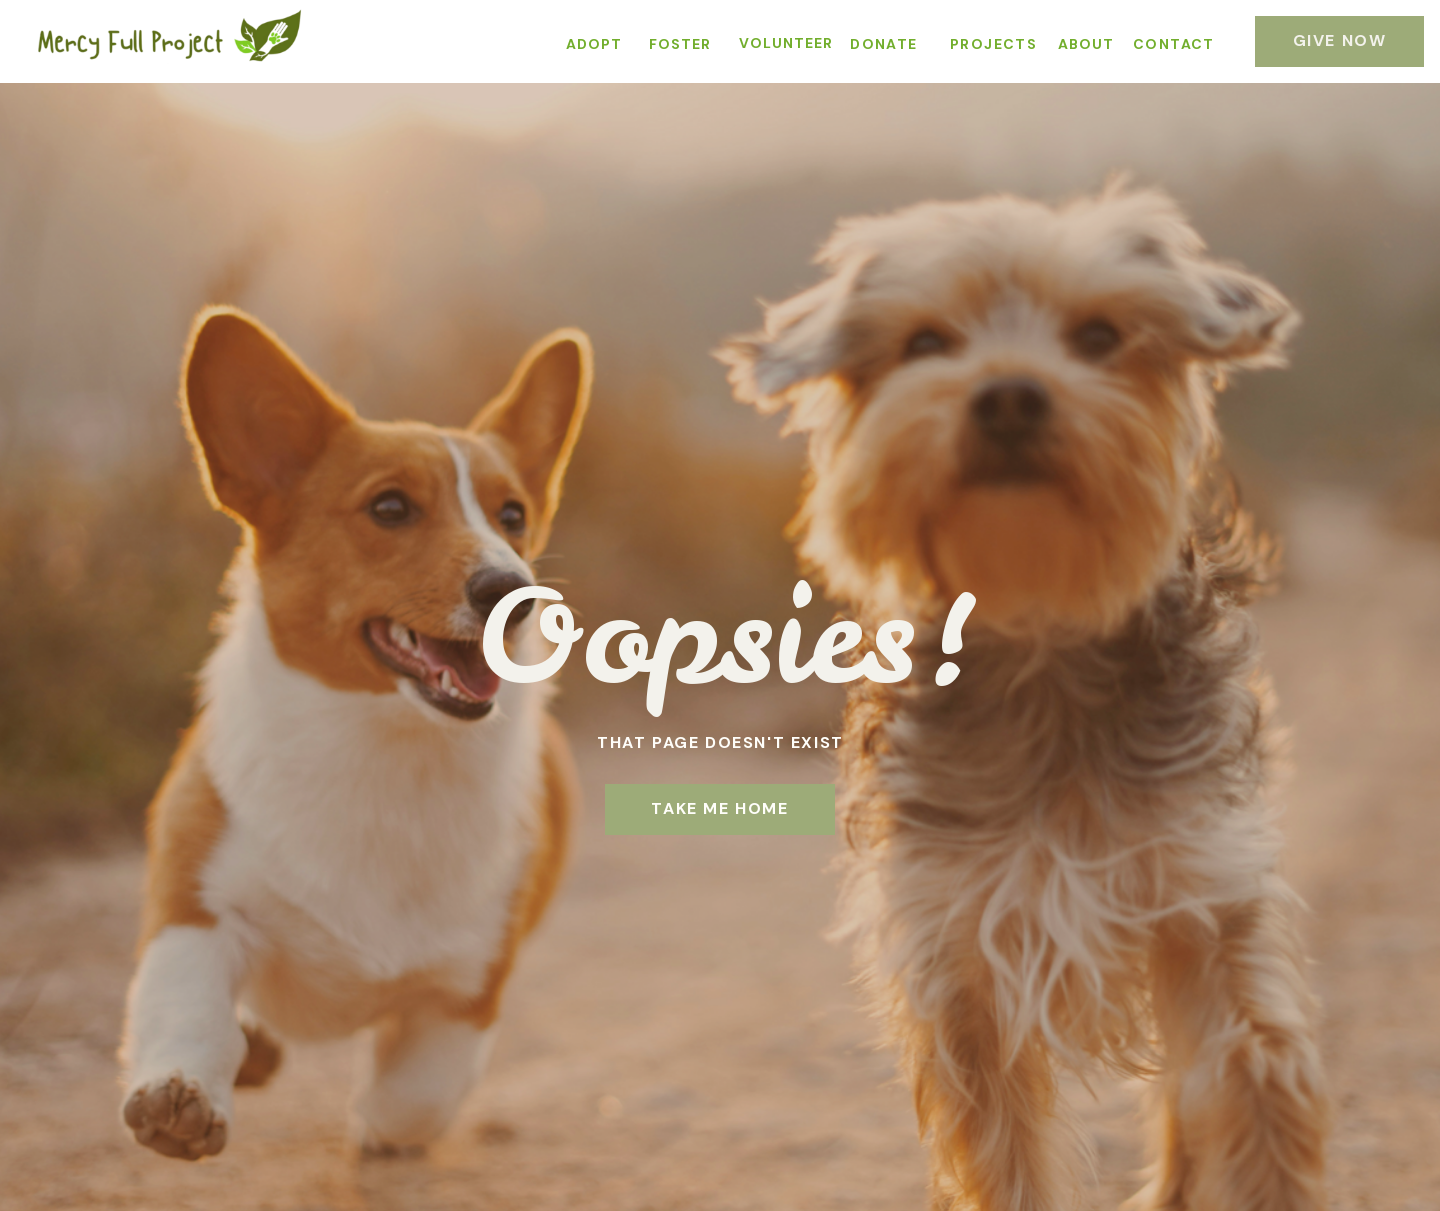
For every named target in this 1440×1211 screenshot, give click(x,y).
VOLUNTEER (786, 43)
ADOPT (594, 44)
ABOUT (1086, 44)
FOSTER (680, 44)
